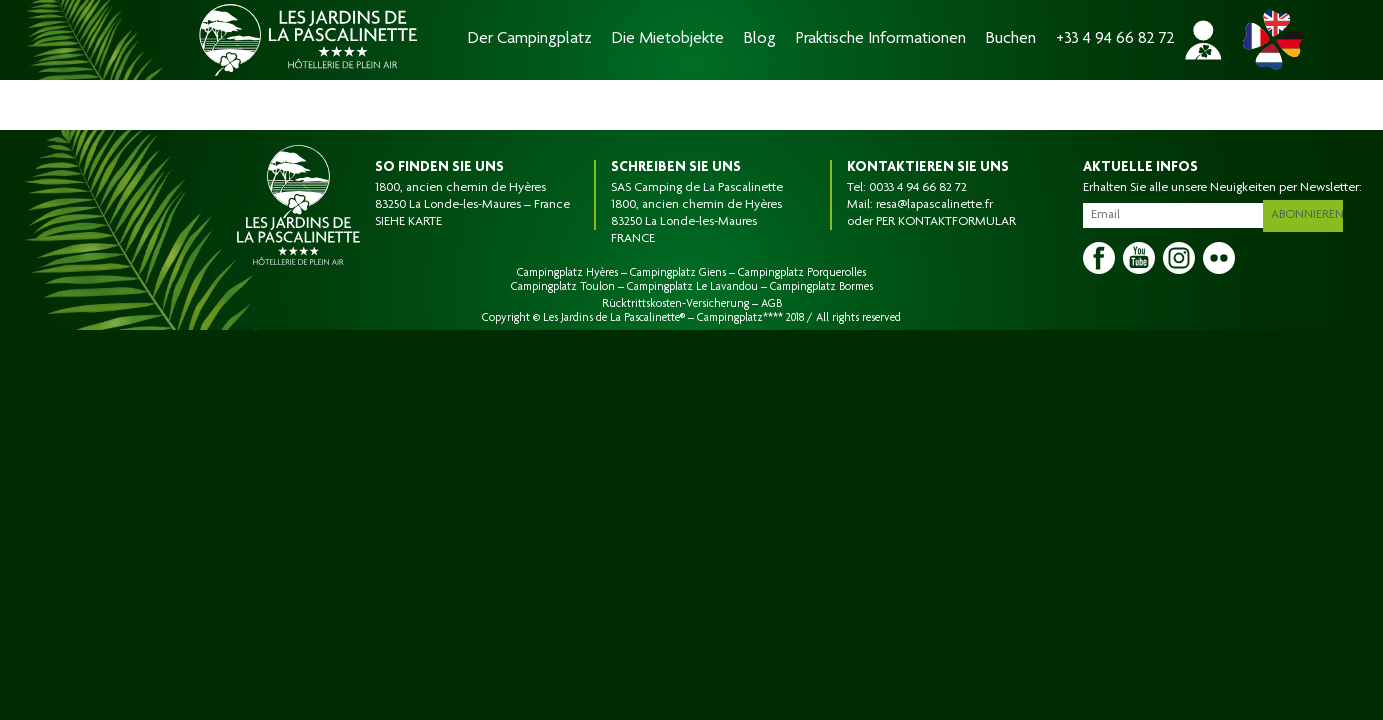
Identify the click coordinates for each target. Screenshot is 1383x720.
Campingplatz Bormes (821, 287)
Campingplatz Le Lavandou (692, 287)
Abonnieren (1308, 212)
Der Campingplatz (530, 39)
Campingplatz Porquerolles (802, 273)
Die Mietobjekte (668, 39)
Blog (760, 39)
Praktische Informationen (881, 39)
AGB (771, 304)
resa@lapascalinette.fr (934, 205)
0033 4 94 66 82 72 (918, 188)
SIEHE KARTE (408, 222)
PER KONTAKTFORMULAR (946, 222)
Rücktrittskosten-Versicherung (675, 304)
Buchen (1011, 39)
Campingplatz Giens (678, 273)
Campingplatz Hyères (567, 273)
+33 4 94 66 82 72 (1115, 39)
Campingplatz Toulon (563, 287)
